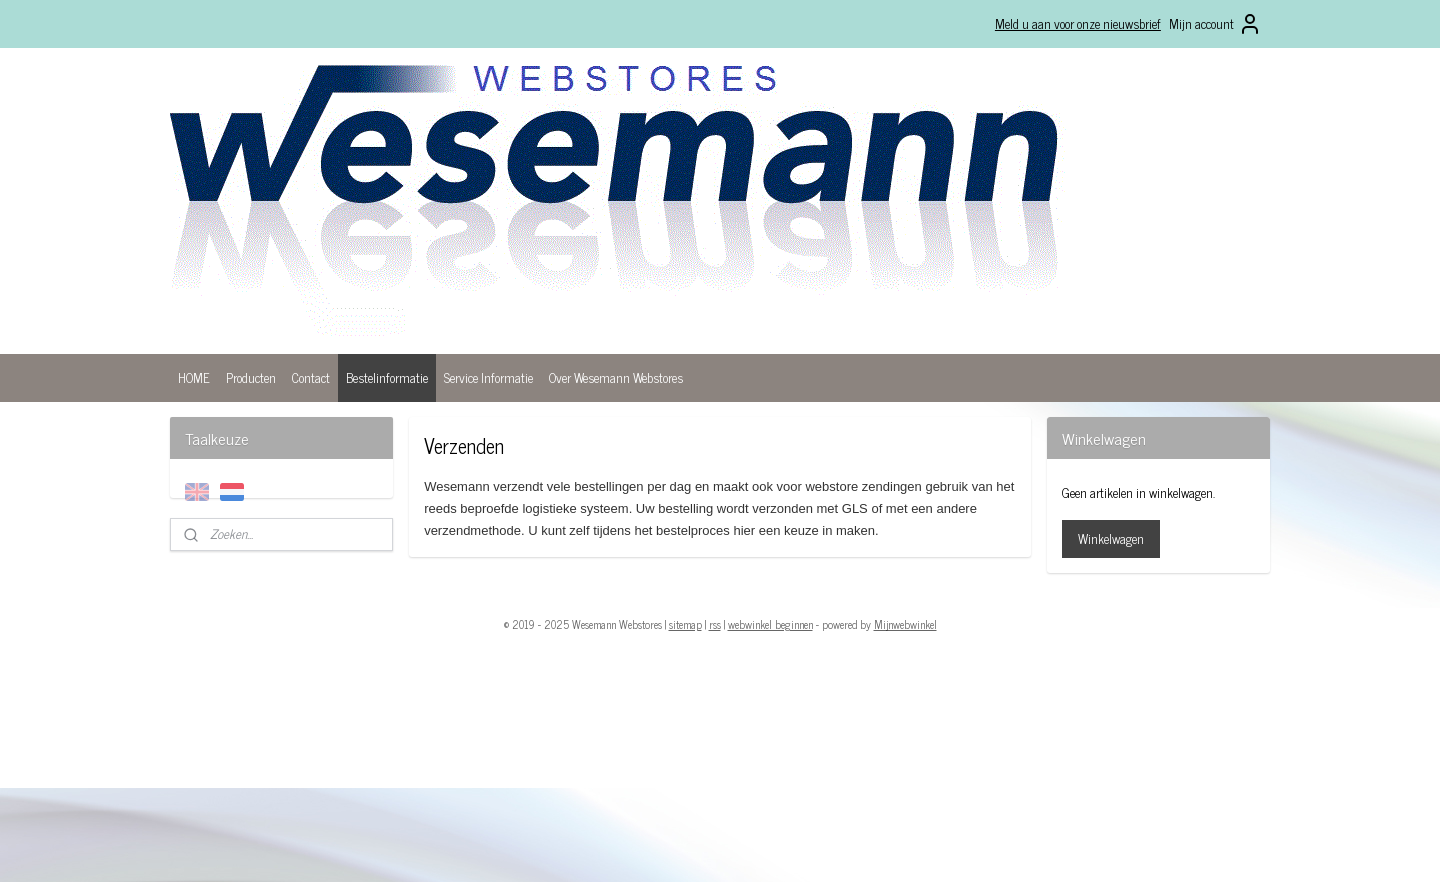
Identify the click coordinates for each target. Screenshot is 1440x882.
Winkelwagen (1111, 538)
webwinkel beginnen (770, 624)
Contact (311, 377)
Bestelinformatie (387, 377)
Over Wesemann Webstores (616, 377)
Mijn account (1215, 24)
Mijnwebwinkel (905, 624)
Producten (251, 377)
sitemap (685, 624)
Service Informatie (488, 377)
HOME (194, 377)
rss (715, 624)
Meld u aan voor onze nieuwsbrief (1078, 23)
